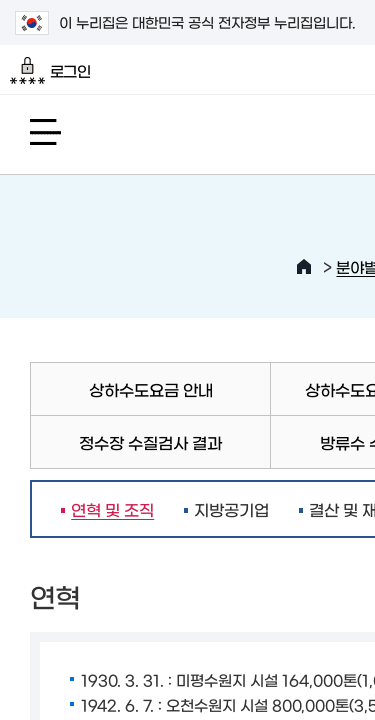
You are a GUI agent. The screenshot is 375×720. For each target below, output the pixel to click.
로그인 (50, 71)
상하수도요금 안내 (151, 389)
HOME (304, 267)
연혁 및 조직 (107, 509)
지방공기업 (231, 509)
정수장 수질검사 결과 (150, 442)
